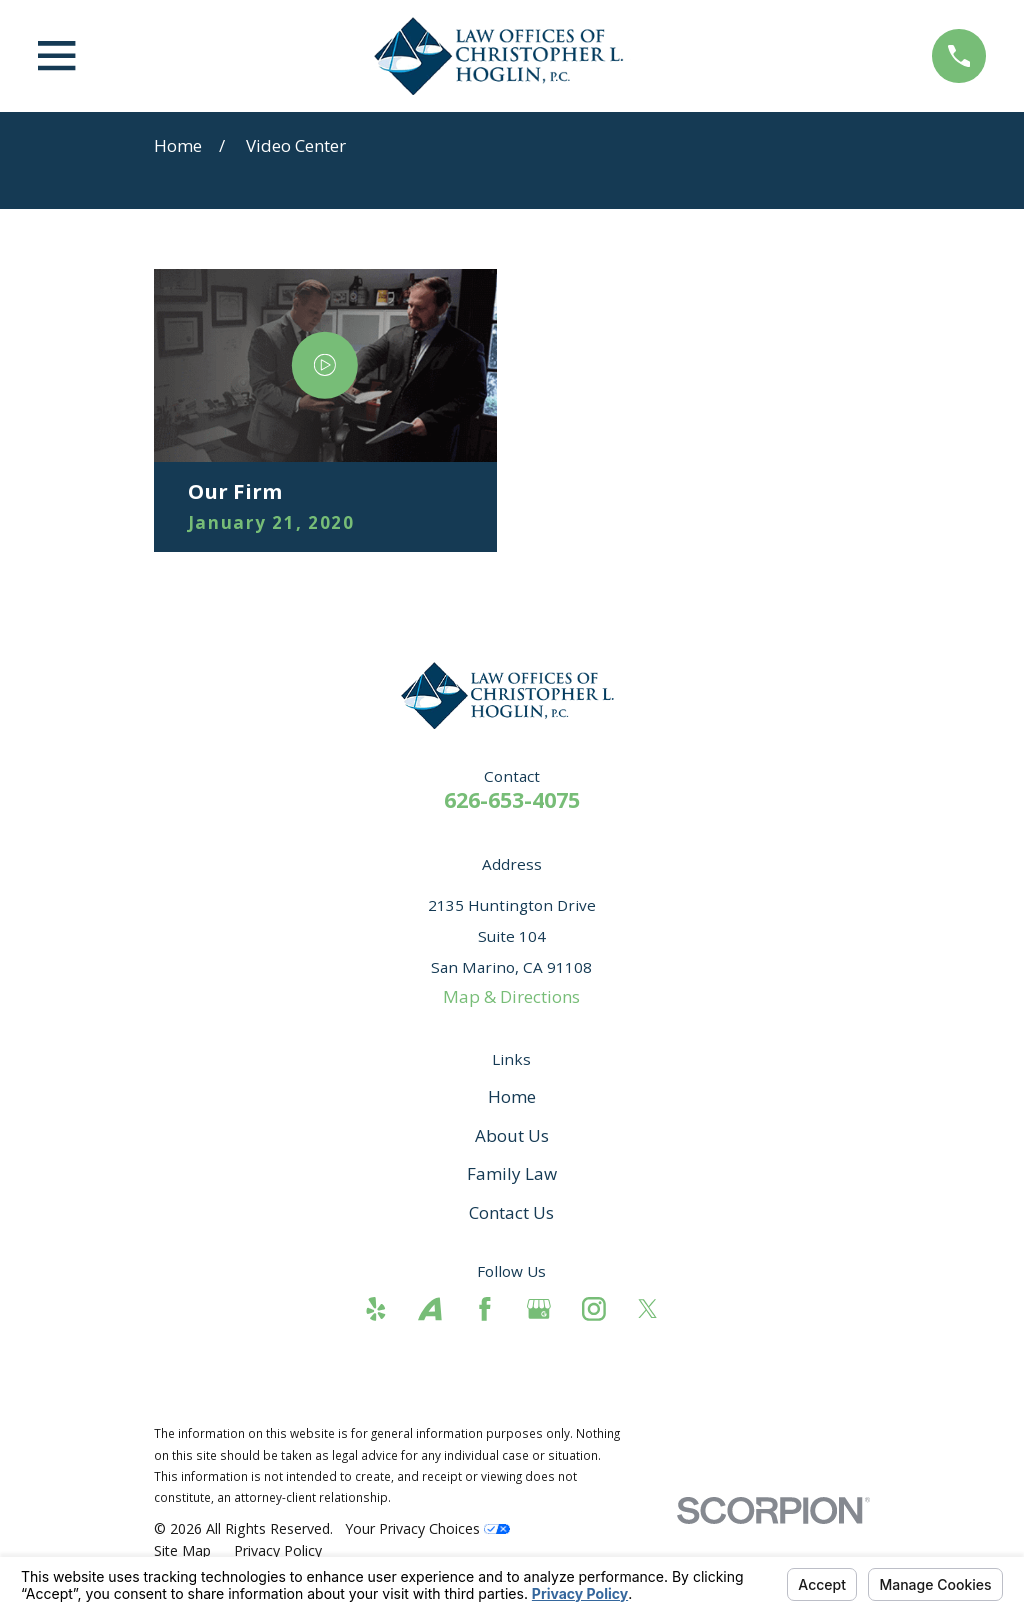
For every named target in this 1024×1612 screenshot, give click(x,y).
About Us (512, 1135)
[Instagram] (594, 1309)
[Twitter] (648, 1309)
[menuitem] (182, 1551)
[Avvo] (430, 1309)
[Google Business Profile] (539, 1309)
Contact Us (511, 1212)
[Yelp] (376, 1309)
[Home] (504, 56)
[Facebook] (485, 1309)
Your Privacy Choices (427, 1528)
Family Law (512, 1173)
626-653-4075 (512, 799)
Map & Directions (511, 996)
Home (512, 1096)
